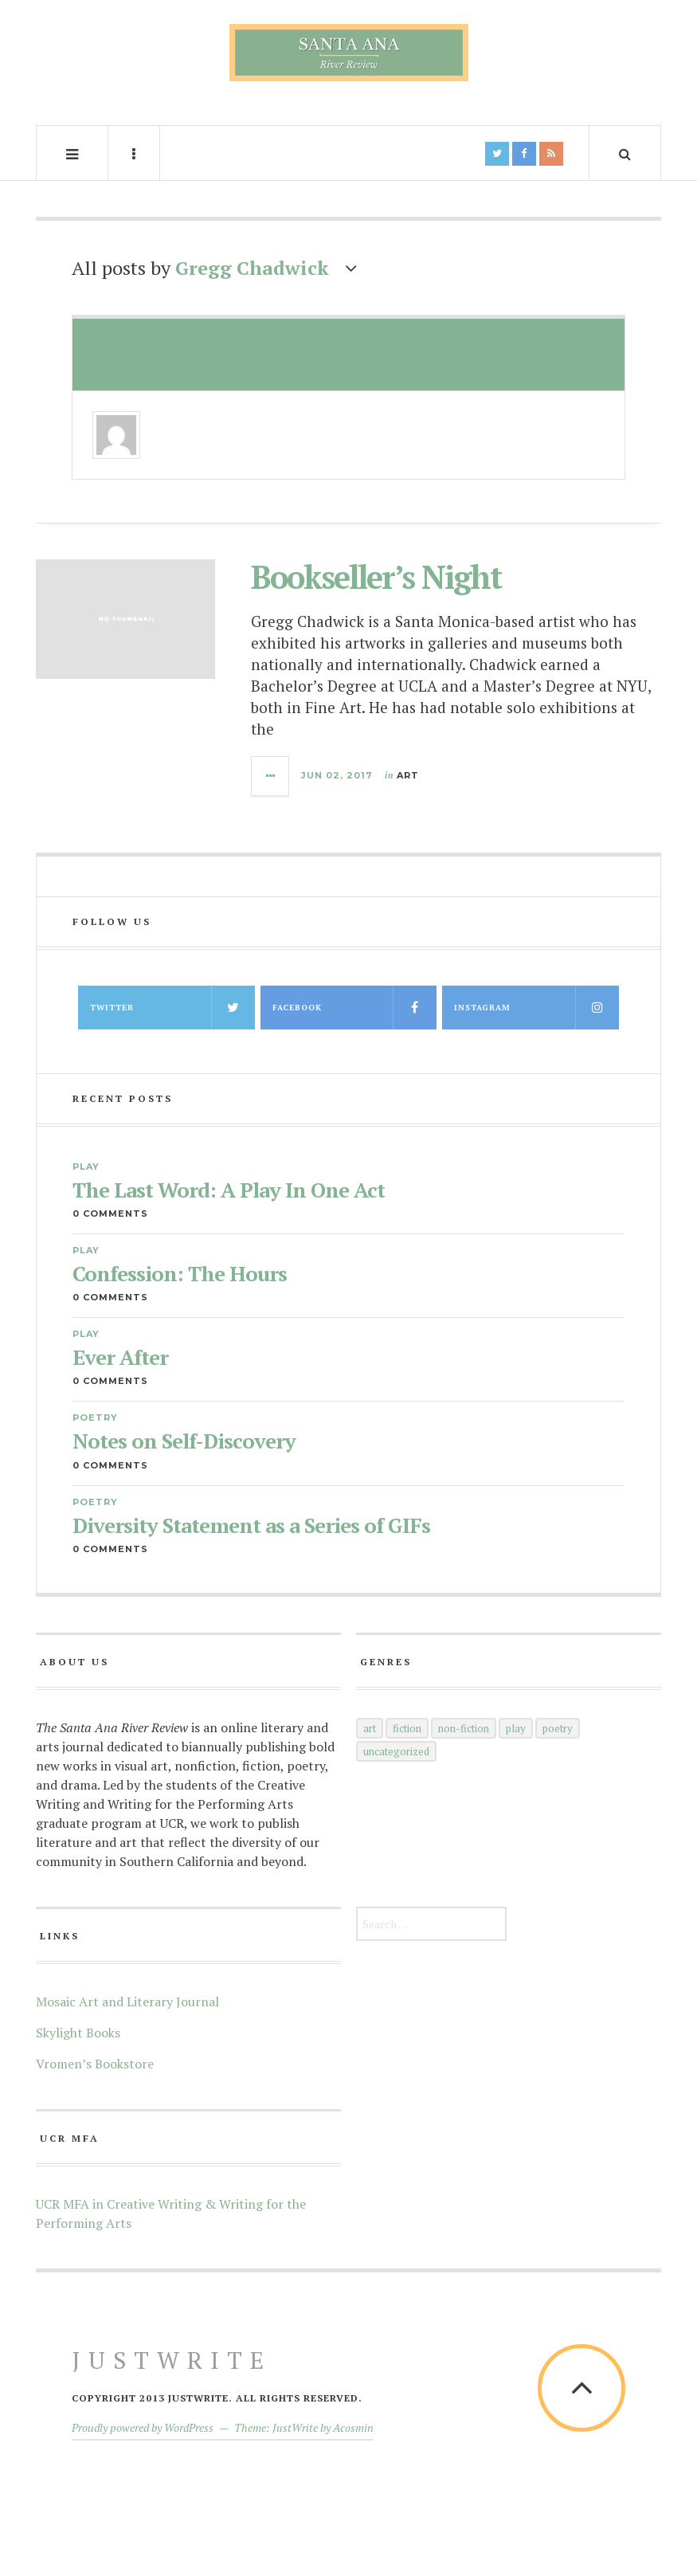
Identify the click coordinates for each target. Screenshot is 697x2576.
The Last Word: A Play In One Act (228, 1190)
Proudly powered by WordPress (142, 2427)
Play (86, 1166)
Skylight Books (78, 2032)
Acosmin (353, 2427)
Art (408, 775)
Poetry (95, 1417)
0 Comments (110, 1213)
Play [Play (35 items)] (516, 1728)
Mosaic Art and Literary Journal (127, 2001)
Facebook (354, 1007)
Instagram (536, 1007)
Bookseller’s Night (376, 576)
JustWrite (172, 2360)
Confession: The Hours (179, 1273)
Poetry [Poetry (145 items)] (557, 1728)
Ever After (120, 1357)
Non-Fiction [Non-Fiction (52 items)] (463, 1728)
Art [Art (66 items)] (369, 1728)
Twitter (172, 1007)
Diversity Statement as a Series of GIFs (251, 1525)
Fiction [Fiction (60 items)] (407, 1728)
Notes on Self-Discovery (184, 1441)
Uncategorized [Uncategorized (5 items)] (396, 1751)
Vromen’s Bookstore (95, 2063)
